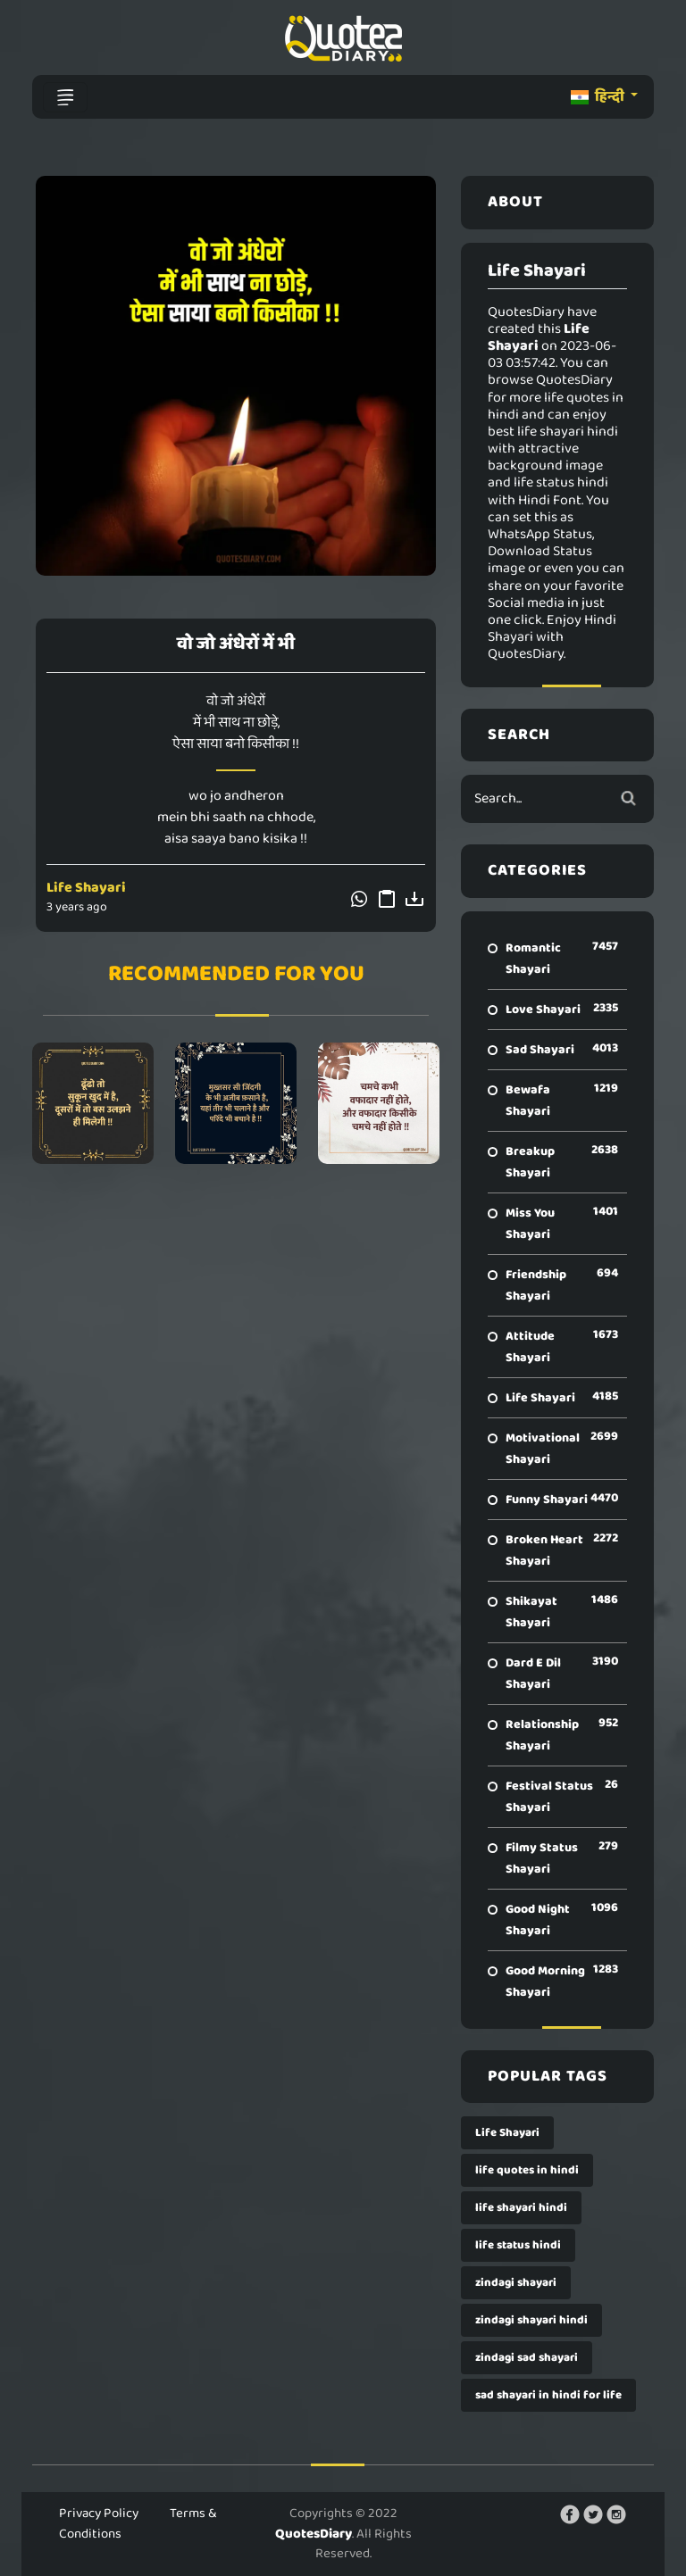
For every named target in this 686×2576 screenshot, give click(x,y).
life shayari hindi (521, 2207)
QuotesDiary (313, 2534)
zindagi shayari (515, 2282)
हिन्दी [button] (599, 97)
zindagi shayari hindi (531, 2320)
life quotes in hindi (527, 2170)
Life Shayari (86, 888)
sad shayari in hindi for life (548, 2395)
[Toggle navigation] (65, 97)
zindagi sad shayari (526, 2357)
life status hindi (518, 2245)
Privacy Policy (98, 2513)
